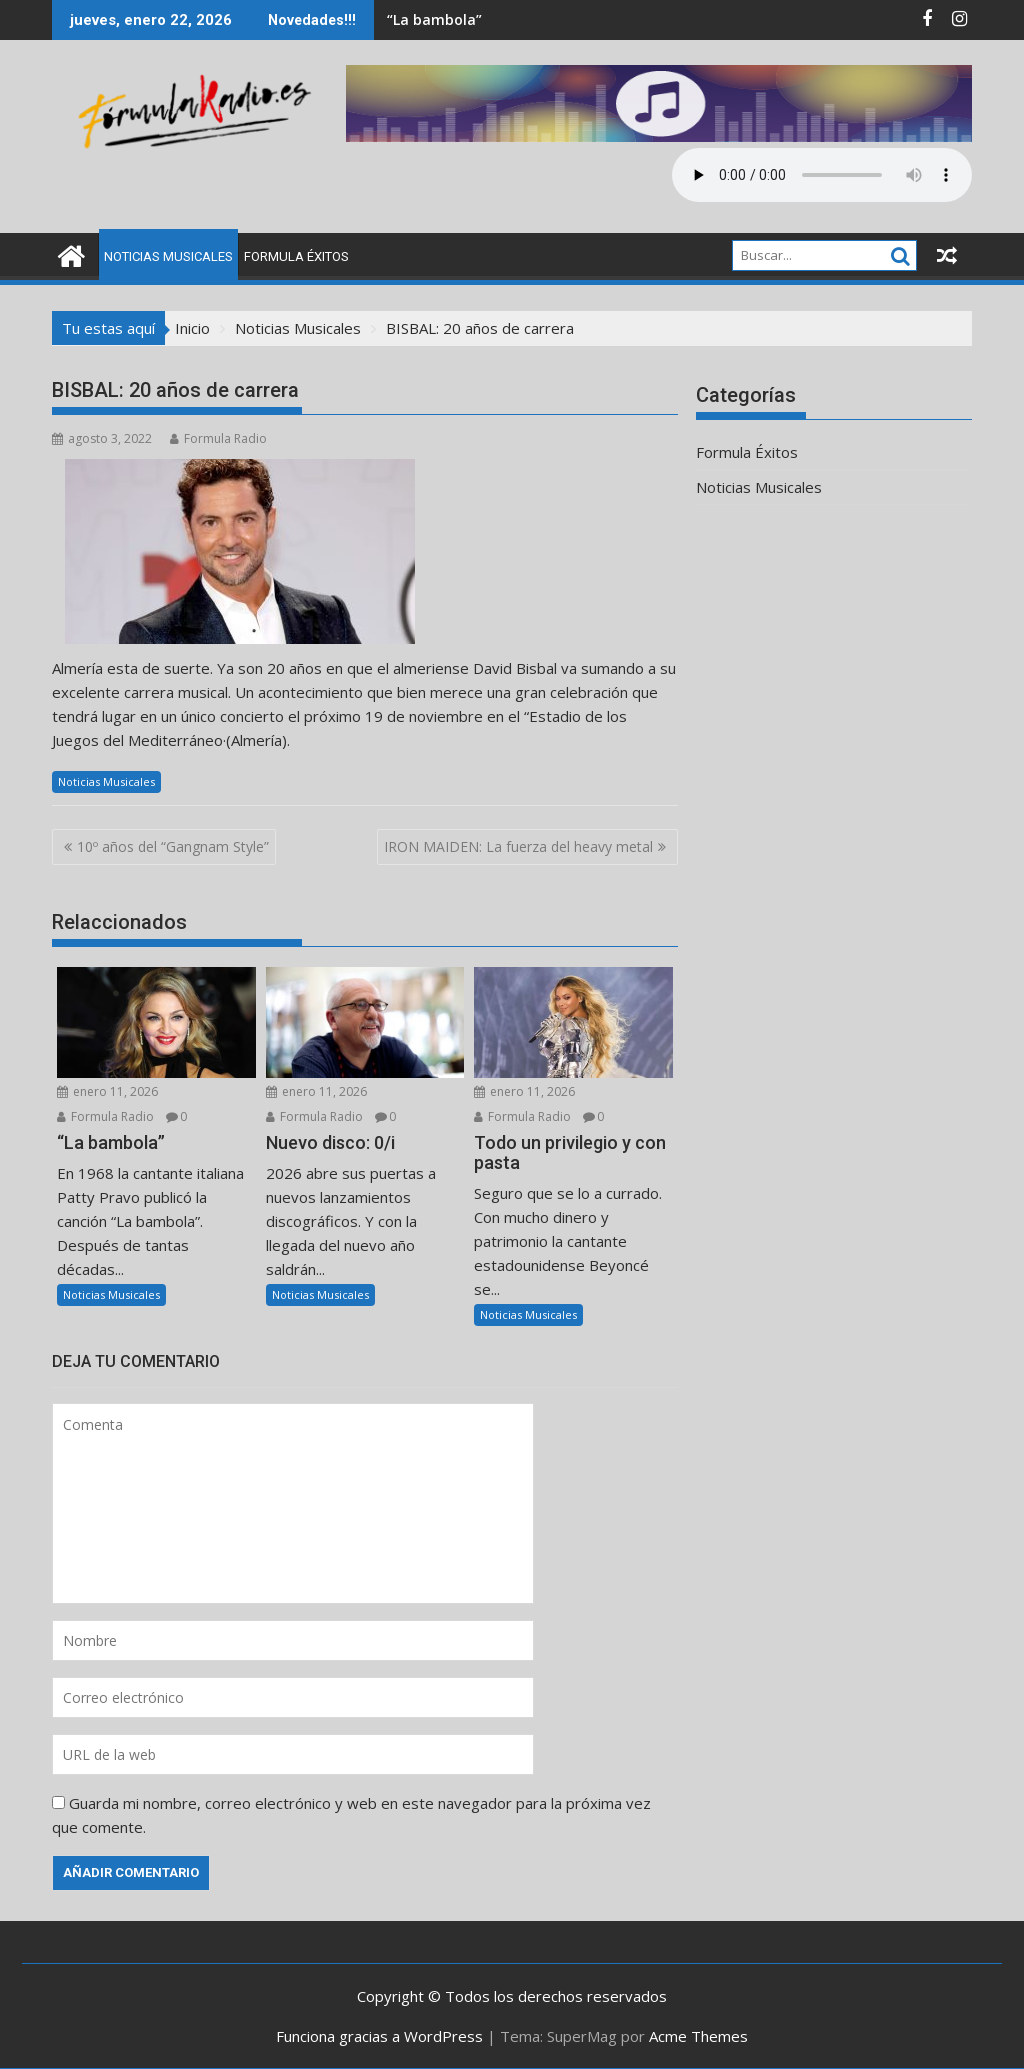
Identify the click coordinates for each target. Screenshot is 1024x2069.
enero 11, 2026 (107, 1091)
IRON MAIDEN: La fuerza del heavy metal (518, 846)
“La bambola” (434, 19)
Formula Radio (218, 438)
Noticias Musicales (168, 256)
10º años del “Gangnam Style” (173, 846)
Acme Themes (698, 2036)
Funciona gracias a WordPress (379, 2036)
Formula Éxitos (296, 256)
